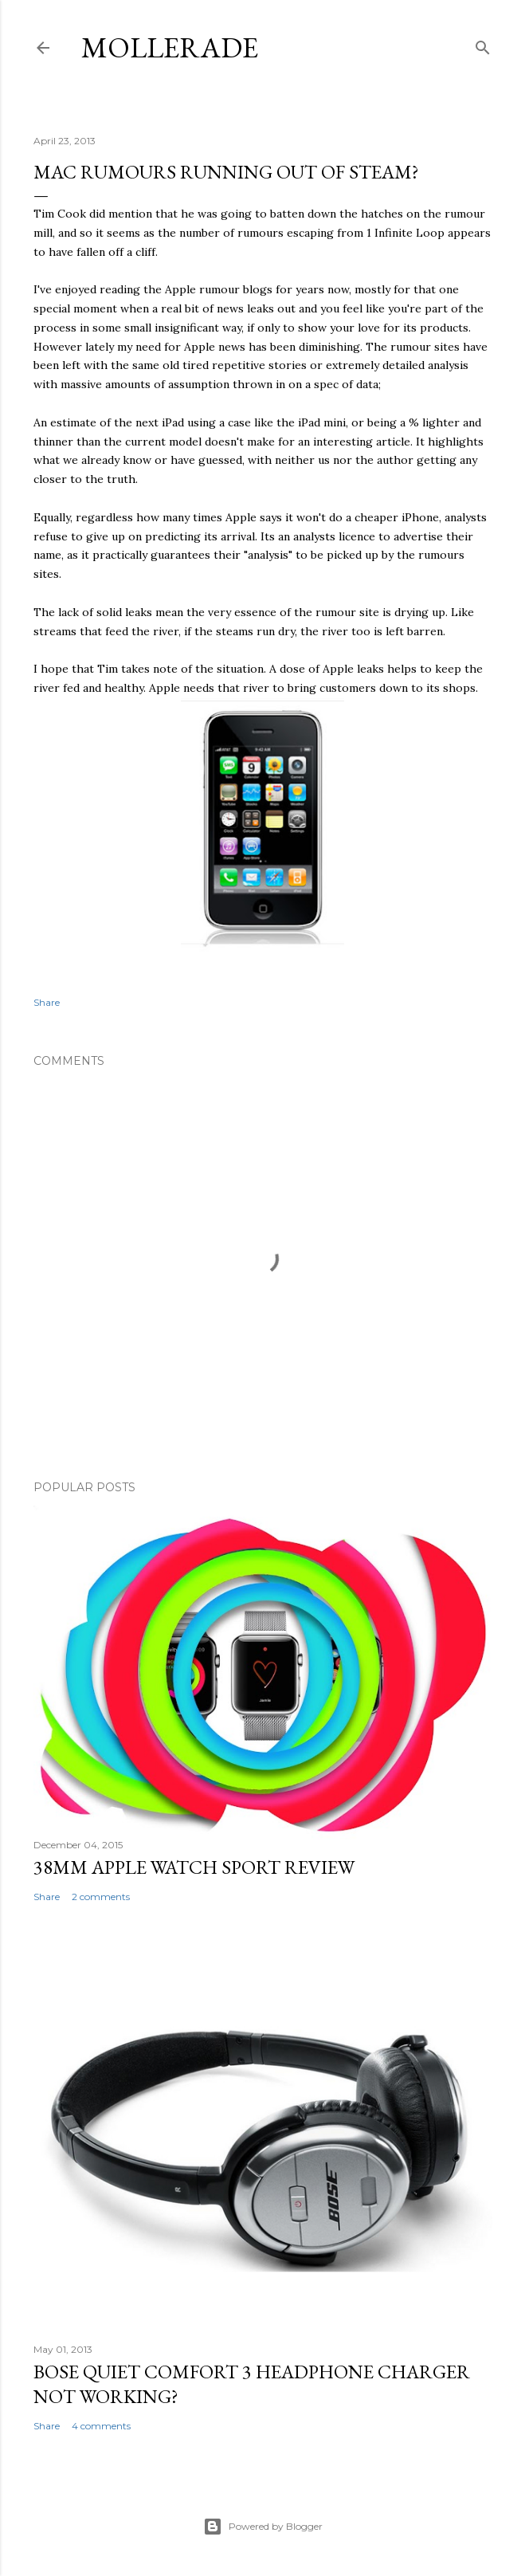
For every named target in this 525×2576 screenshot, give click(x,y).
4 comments (101, 2426)
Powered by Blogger (263, 2526)
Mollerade (169, 47)
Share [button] (46, 1002)
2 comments (101, 1897)
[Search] (482, 44)
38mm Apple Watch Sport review (194, 1867)
